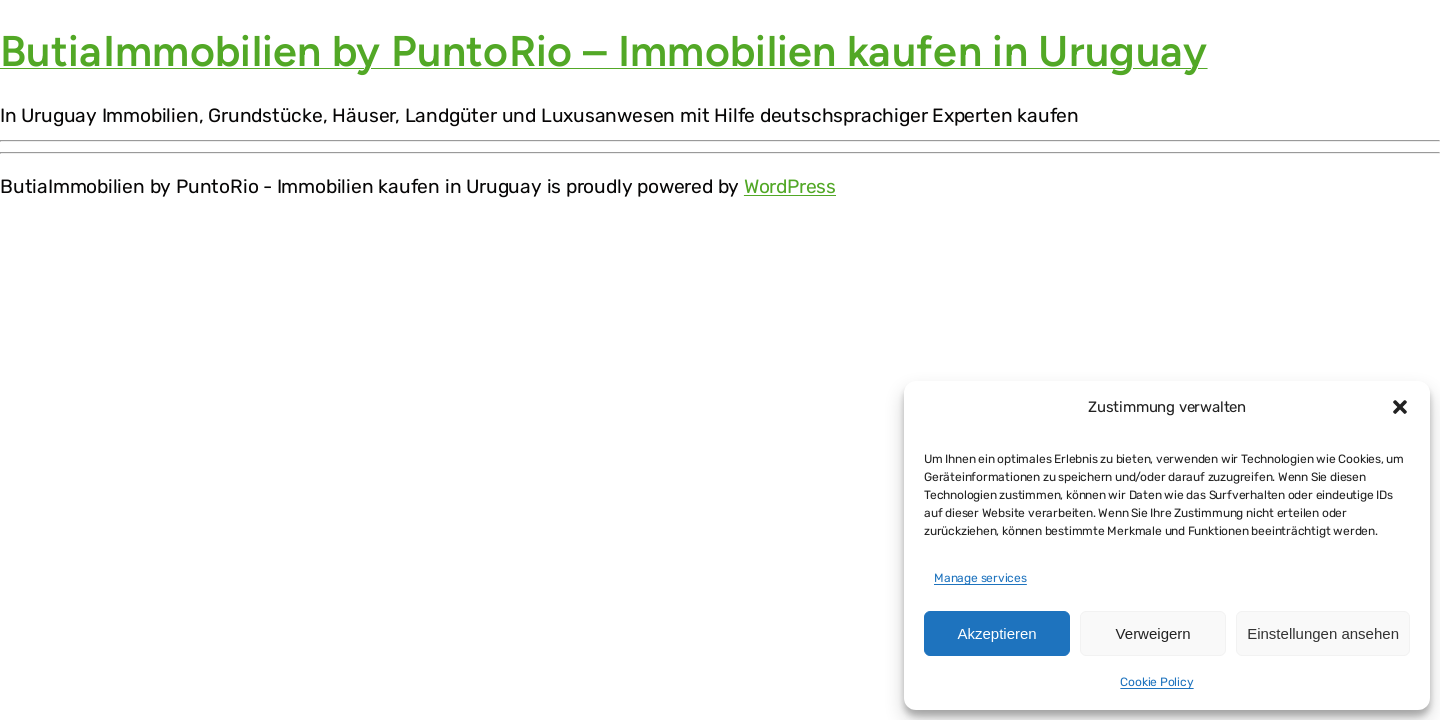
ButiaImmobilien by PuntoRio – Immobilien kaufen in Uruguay (604, 51)
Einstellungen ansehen (1323, 633)
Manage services (980, 578)
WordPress (790, 186)
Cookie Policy (1156, 682)
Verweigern (1153, 633)
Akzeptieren (996, 633)
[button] (1400, 407)
